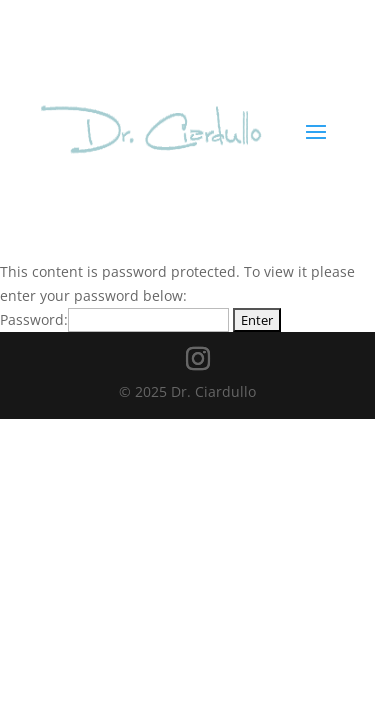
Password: (114, 319)
